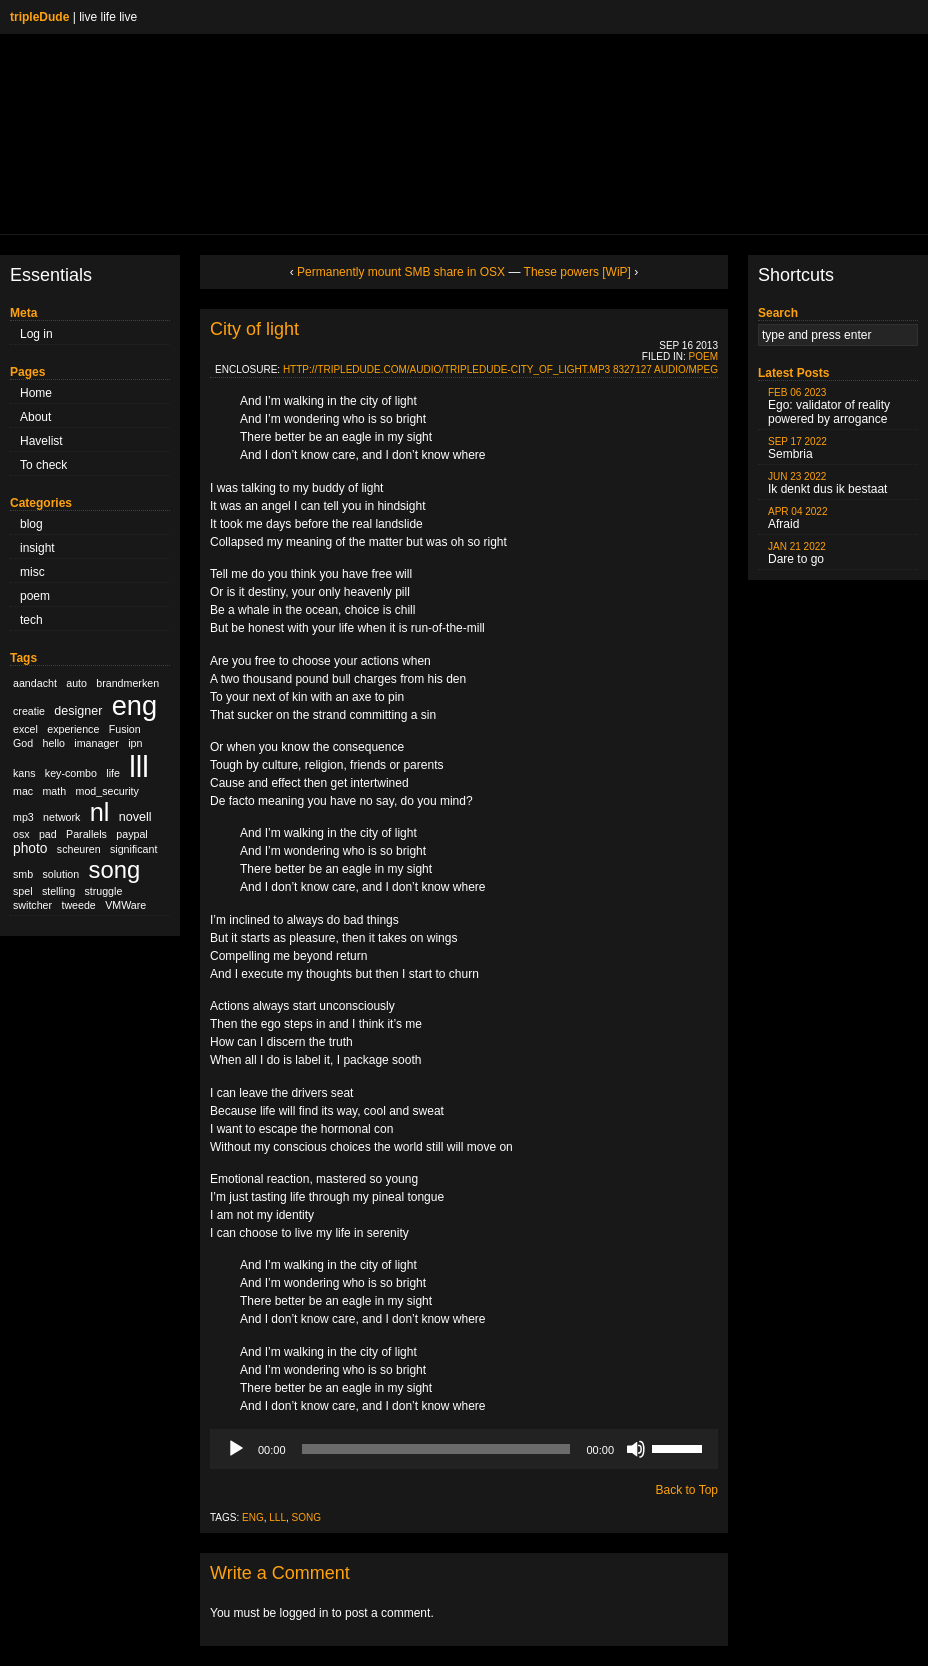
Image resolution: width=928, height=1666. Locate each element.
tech (31, 620)
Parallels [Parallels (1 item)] (86, 834)
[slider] (436, 1449)
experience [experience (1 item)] (73, 729)
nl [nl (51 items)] (100, 812)
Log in (36, 334)
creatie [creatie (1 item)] (29, 711)
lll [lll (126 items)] (139, 766)
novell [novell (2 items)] (135, 817)
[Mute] (636, 1449)
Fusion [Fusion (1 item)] (125, 729)
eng (253, 1517)
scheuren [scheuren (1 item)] (79, 849)
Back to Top (687, 1490)
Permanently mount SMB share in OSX (401, 272)
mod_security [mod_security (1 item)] (107, 791)
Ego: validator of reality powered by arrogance (829, 406)
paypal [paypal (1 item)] (131, 834)
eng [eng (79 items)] (134, 705)
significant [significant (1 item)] (133, 849)
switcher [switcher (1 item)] (32, 905)
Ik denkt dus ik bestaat (827, 483)
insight (37, 548)
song (306, 1517)
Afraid (798, 518)
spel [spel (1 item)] (23, 891)
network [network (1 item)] (61, 817)
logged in (304, 1613)
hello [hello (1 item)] (54, 743)
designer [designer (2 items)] (78, 711)
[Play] (236, 1449)
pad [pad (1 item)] (48, 834)
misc (32, 572)
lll (277, 1517)
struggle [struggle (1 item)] (103, 891)
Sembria (797, 448)
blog (31, 524)
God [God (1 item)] (23, 743)
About (35, 417)
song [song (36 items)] (115, 869)
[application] (464, 1449)
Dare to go (797, 553)
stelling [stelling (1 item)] (58, 891)
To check (43, 465)
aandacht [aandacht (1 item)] (35, 683)
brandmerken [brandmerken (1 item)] (127, 683)
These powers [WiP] (577, 272)
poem (35, 596)
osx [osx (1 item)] (21, 834)
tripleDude (39, 17)
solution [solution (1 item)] (60, 874)
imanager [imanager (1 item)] (96, 743)
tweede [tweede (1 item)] (78, 905)
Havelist (41, 441)
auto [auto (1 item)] (76, 683)
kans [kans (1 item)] (24, 773)
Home (36, 393)
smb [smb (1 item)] (23, 874)
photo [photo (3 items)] (30, 848)
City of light (254, 329)
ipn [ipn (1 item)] (135, 743)
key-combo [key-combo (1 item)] (71, 773)
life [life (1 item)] (113, 773)
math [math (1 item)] (54, 791)
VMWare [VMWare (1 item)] (125, 905)
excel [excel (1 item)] (25, 729)
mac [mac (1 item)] (23, 791)
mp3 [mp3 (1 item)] (23, 817)
